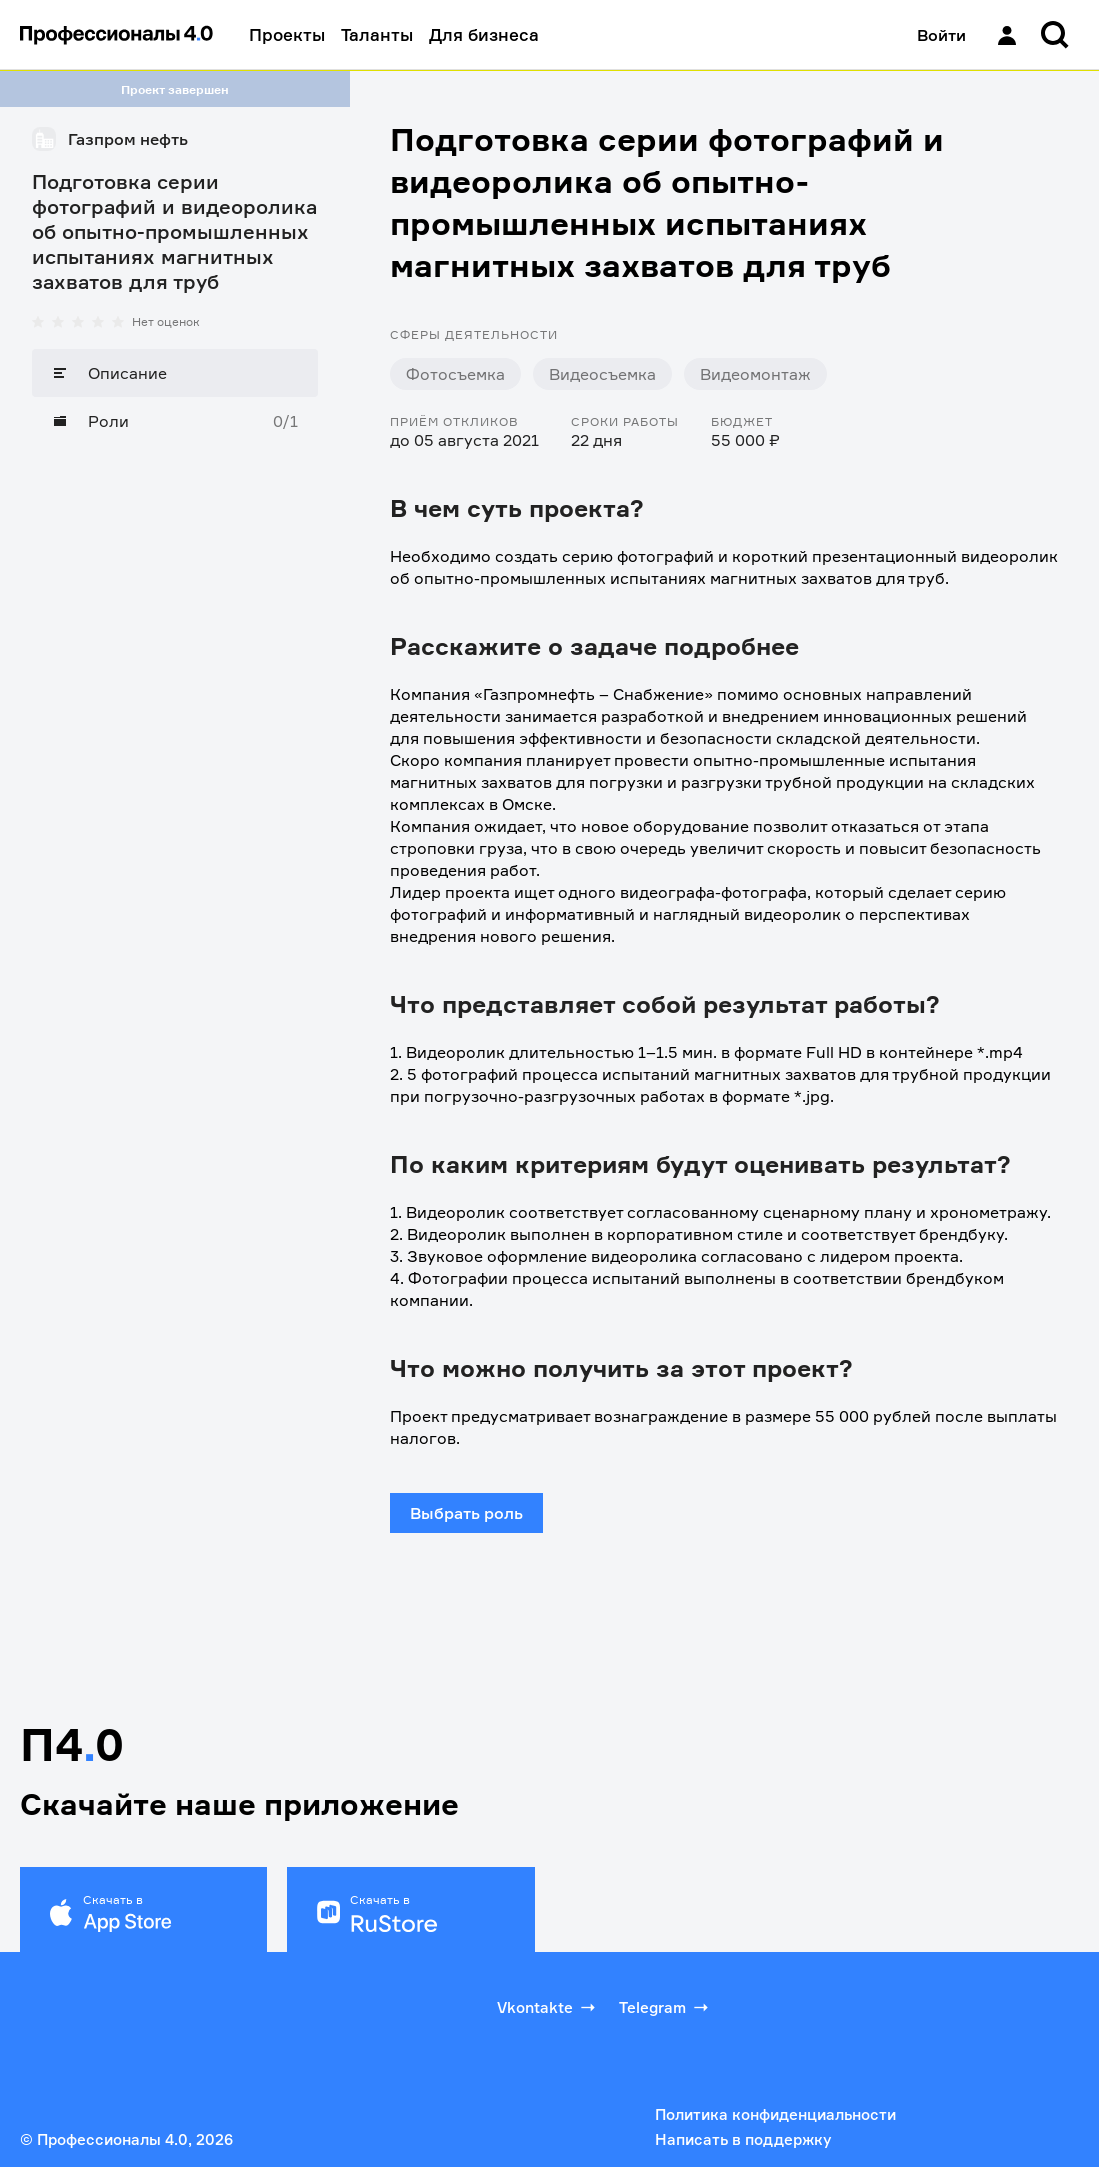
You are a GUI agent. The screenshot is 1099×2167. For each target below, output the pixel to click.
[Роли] (175, 421)
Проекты (287, 34)
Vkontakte (548, 2007)
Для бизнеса (484, 34)
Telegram (665, 2007)
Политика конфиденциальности (775, 2114)
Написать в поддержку (743, 2139)
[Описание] (175, 373)
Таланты (377, 34)
